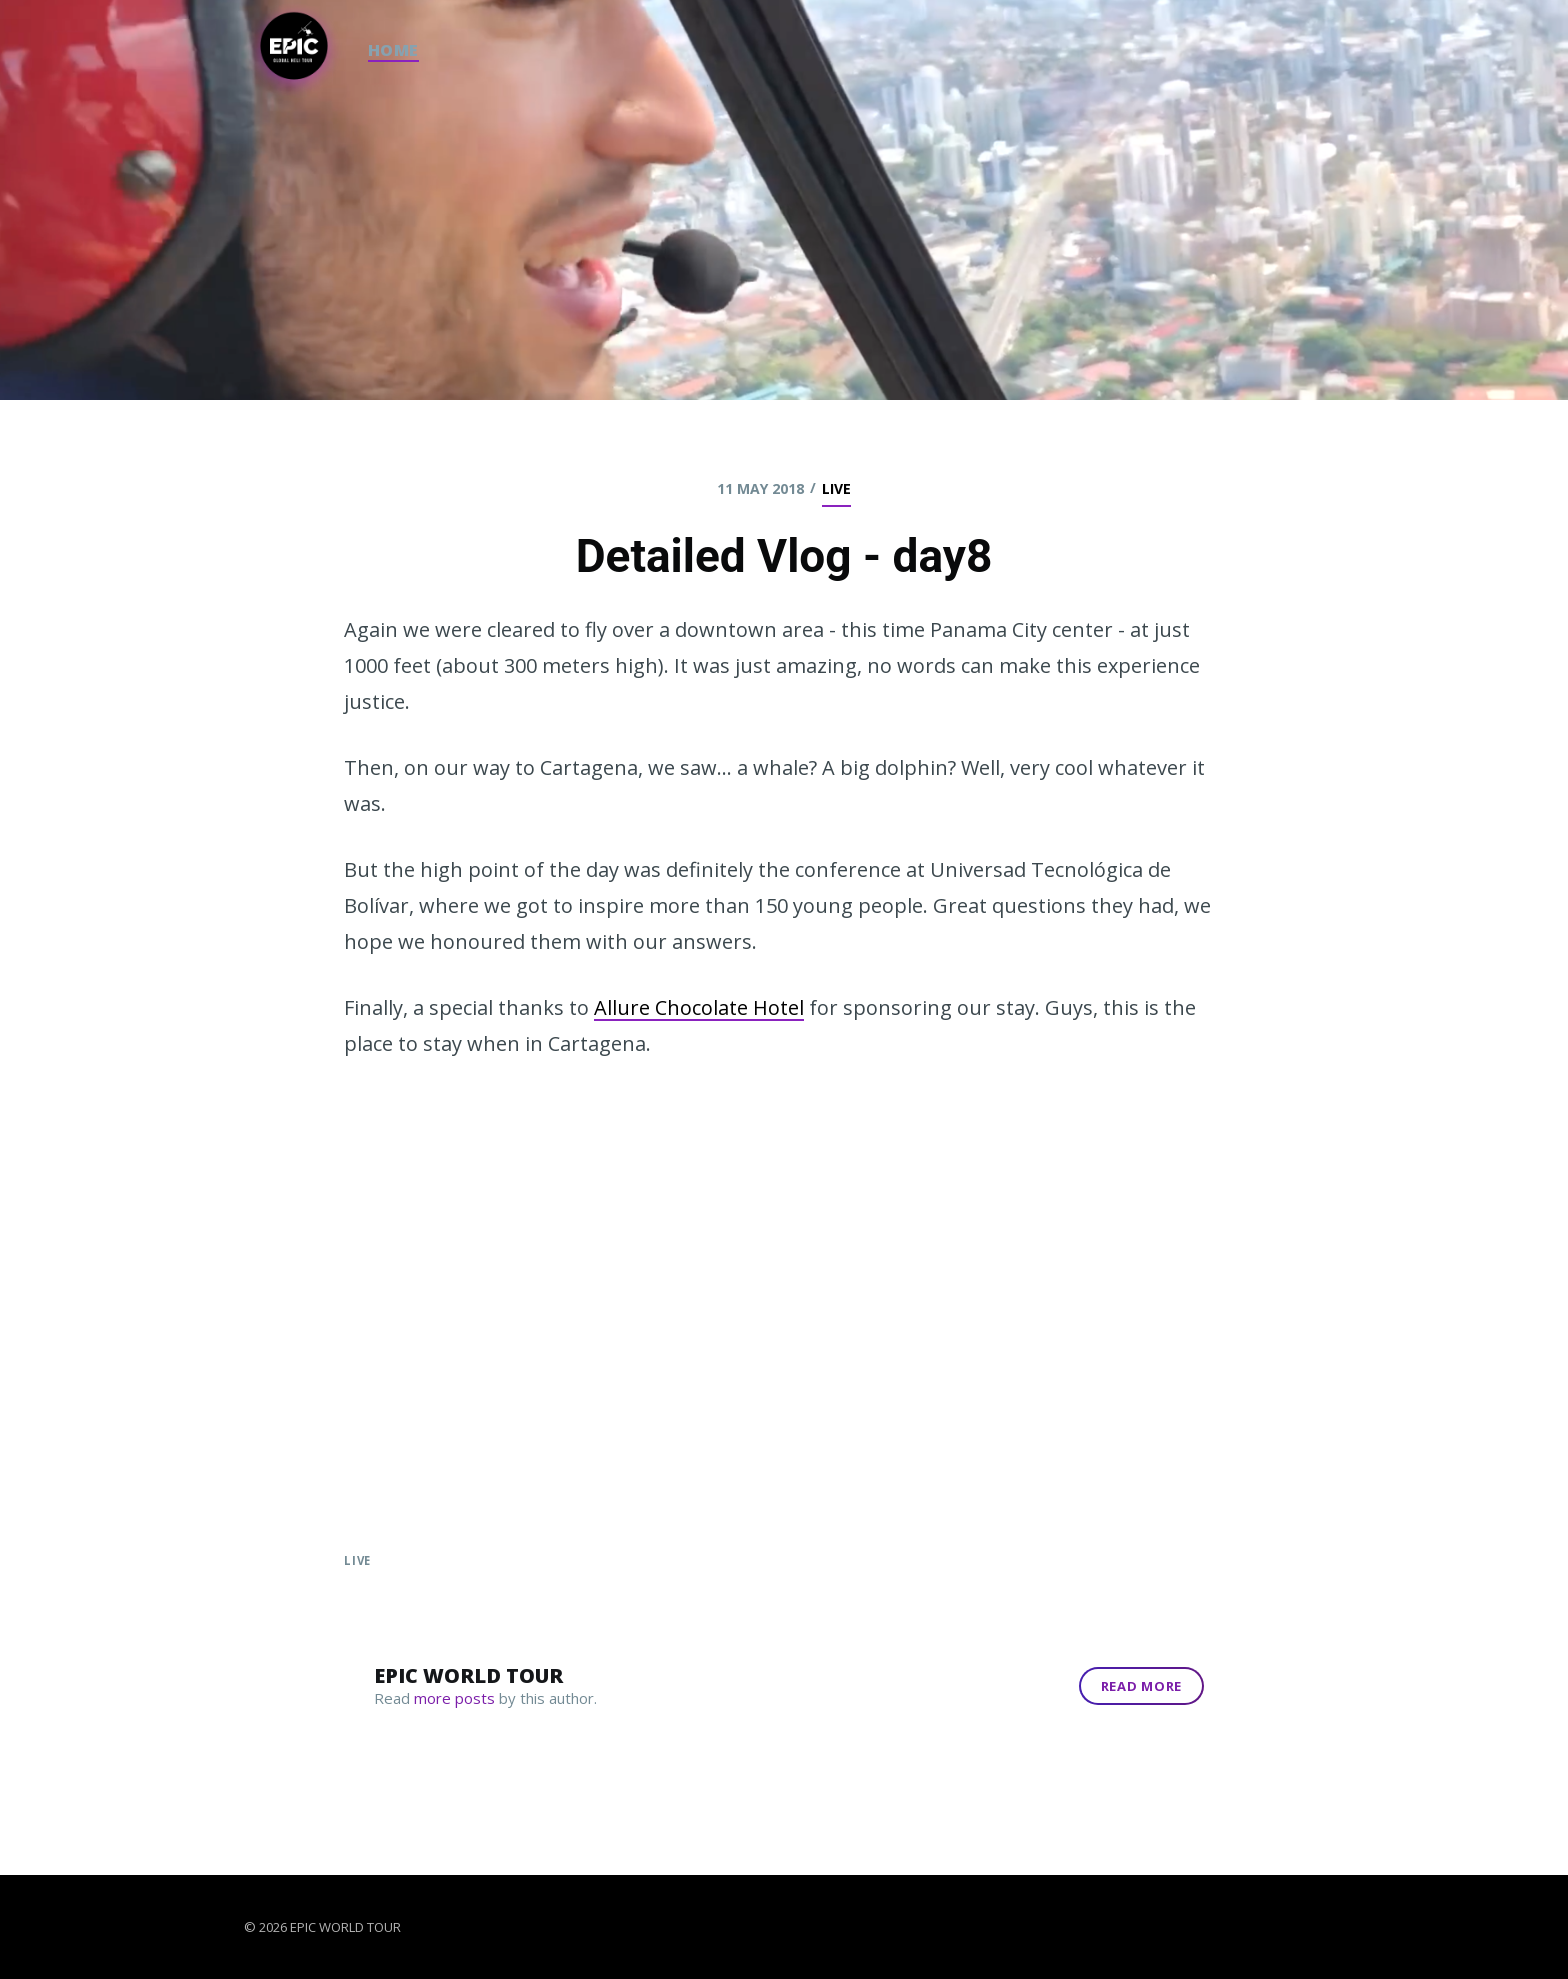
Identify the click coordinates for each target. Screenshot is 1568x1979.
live (836, 488)
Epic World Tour (468, 1675)
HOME (393, 50)
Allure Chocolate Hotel (699, 1007)
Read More (1141, 1686)
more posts (454, 1698)
